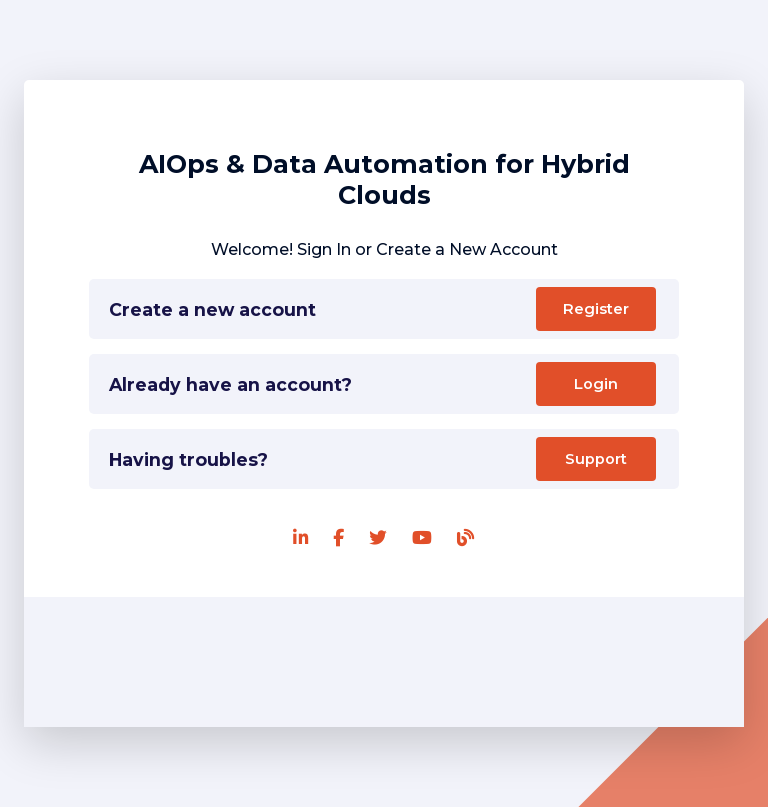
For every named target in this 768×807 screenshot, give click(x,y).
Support (596, 459)
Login (596, 384)
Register (596, 309)
